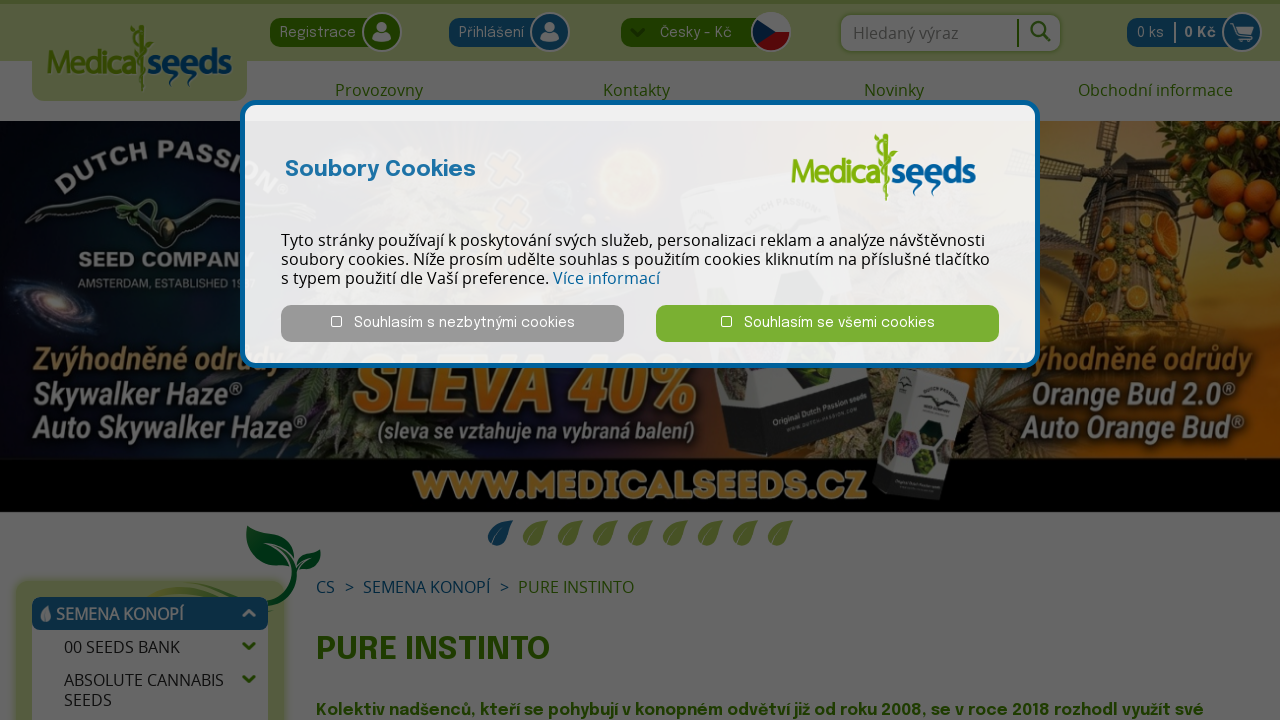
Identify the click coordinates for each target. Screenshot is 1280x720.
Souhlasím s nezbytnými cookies (453, 322)
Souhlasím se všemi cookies (828, 322)
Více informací (606, 278)
